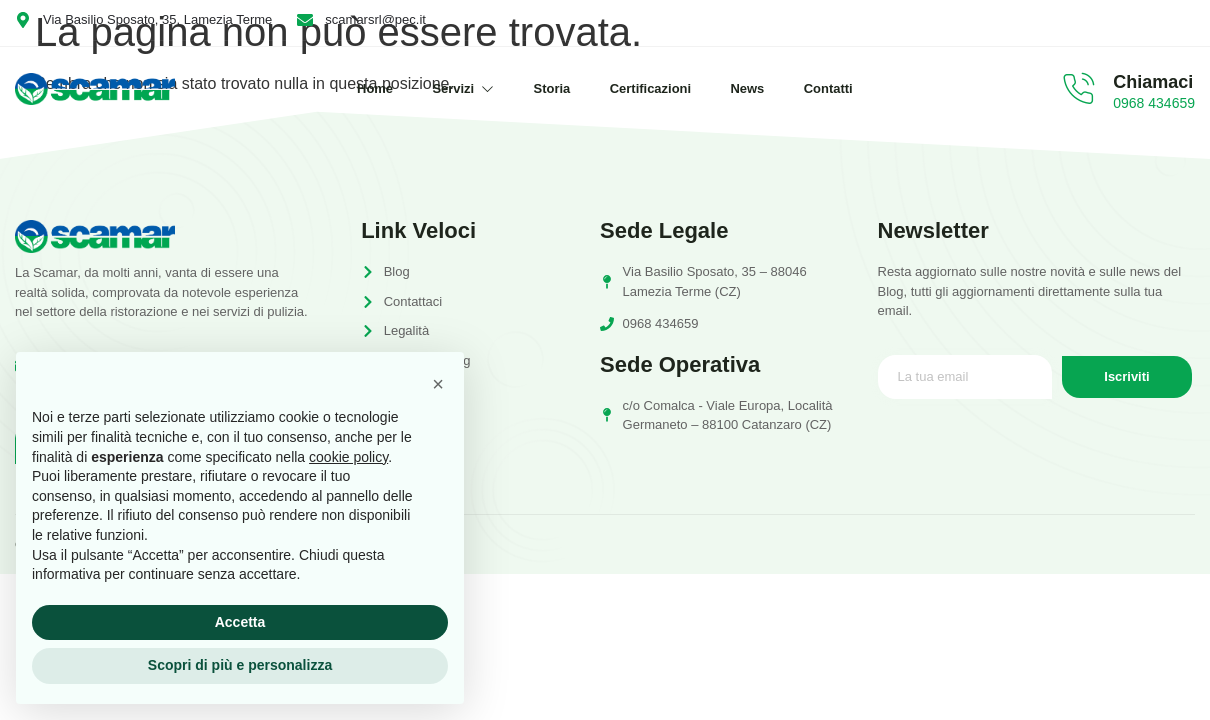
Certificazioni (651, 88)
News (749, 88)
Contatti (830, 88)
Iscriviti (1127, 377)
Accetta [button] (240, 622)
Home (373, 88)
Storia (551, 88)
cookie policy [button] (348, 457)
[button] (438, 384)
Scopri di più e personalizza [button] (240, 665)
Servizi (462, 88)
